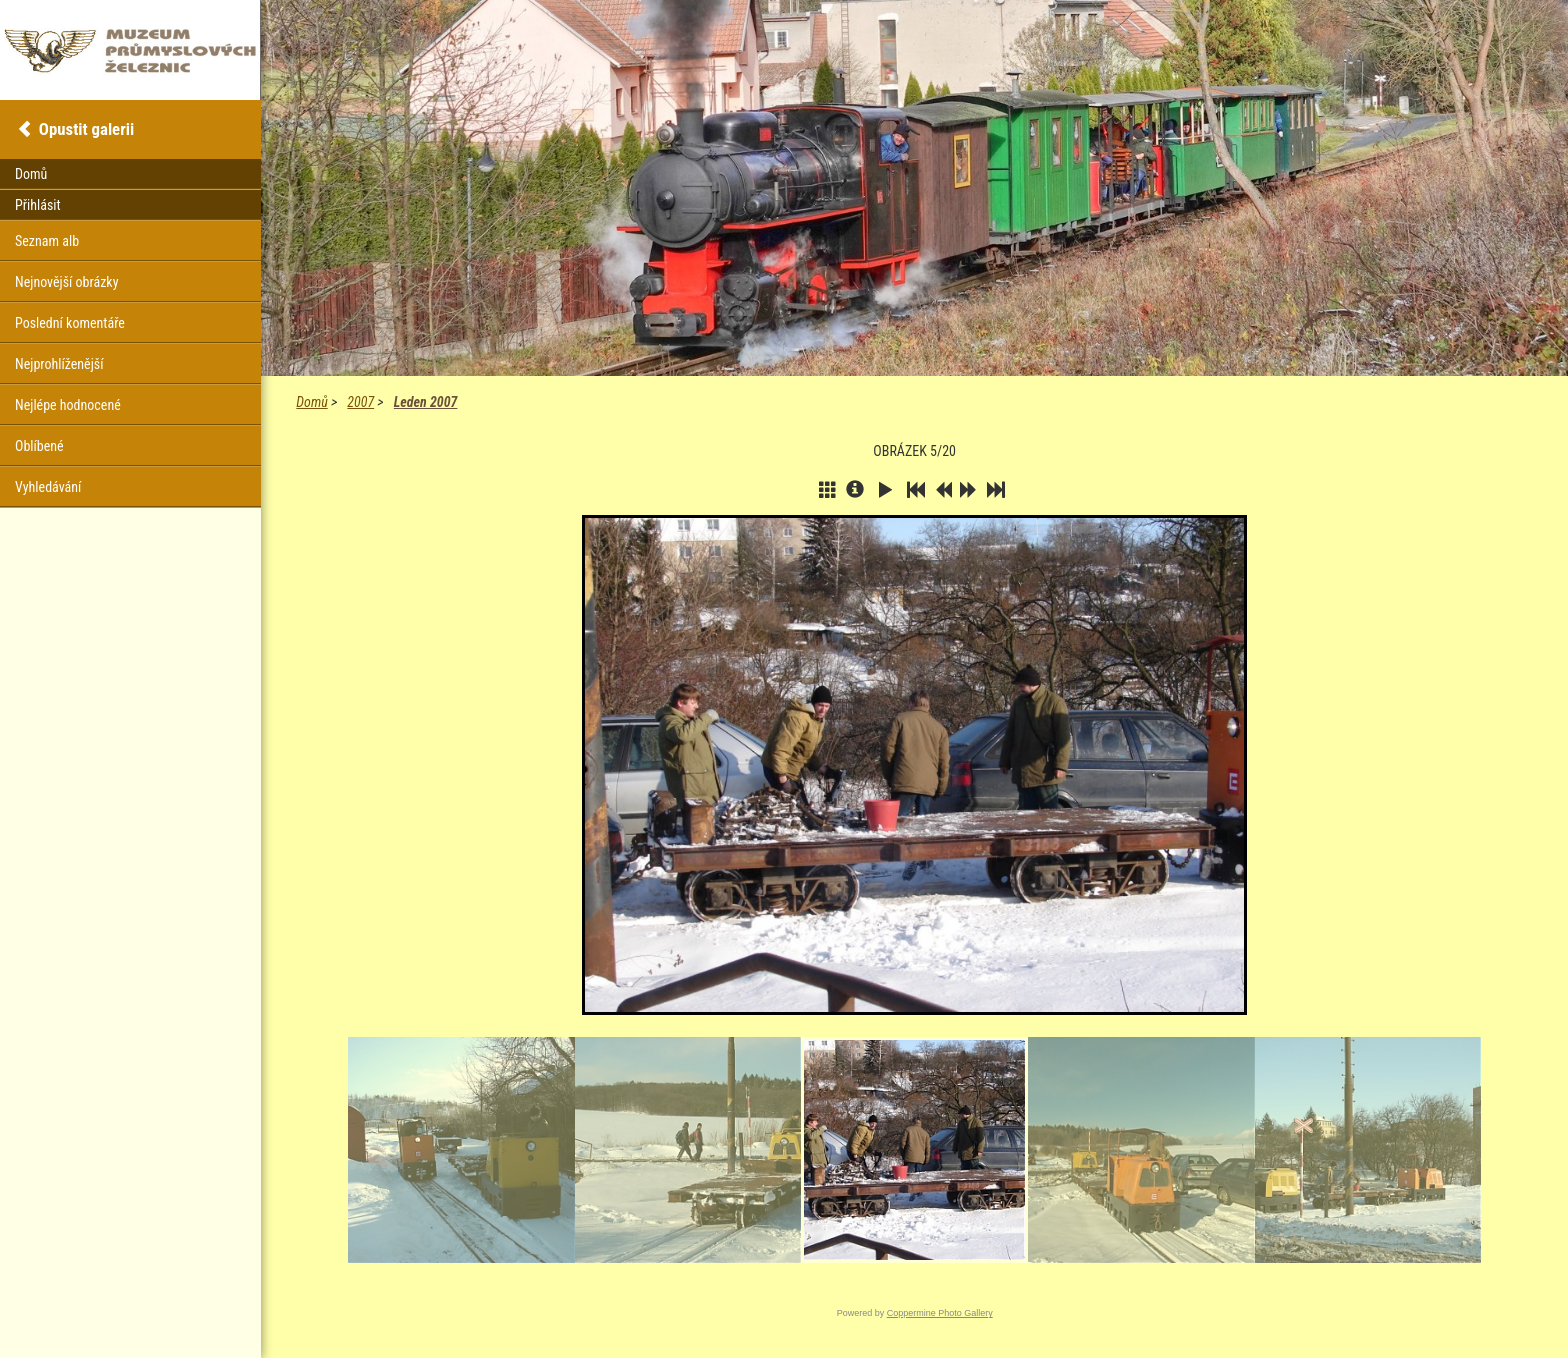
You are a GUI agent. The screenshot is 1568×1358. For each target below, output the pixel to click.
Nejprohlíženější (59, 364)
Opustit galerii (86, 129)
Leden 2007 (426, 402)
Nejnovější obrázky (67, 282)
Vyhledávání (48, 487)
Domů (311, 402)
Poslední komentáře (70, 323)
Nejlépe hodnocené (68, 405)
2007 (360, 402)
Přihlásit (38, 205)
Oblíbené (39, 446)
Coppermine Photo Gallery (940, 1313)
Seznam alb (47, 241)
